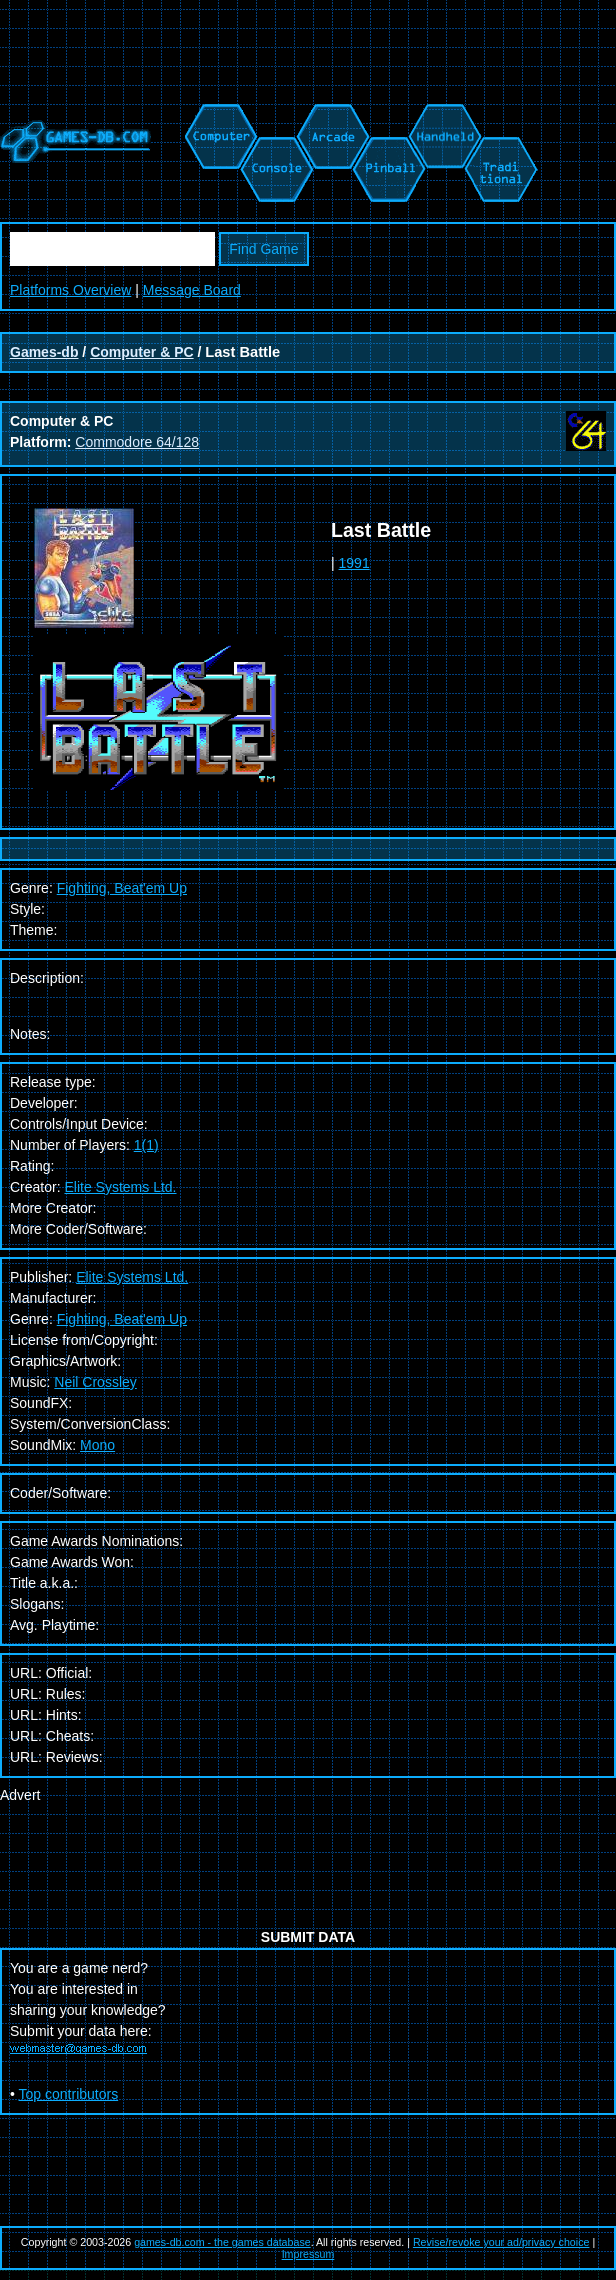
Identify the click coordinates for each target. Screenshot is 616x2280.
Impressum (308, 2254)
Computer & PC (141, 352)
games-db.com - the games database (222, 2242)
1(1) (146, 1145)
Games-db (44, 352)
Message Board (192, 290)
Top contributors (69, 2094)
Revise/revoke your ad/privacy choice (501, 2242)
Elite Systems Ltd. (120, 1187)
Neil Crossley (95, 1382)
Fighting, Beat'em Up (122, 1319)
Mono (97, 1445)
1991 (354, 563)
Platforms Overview (70, 290)
